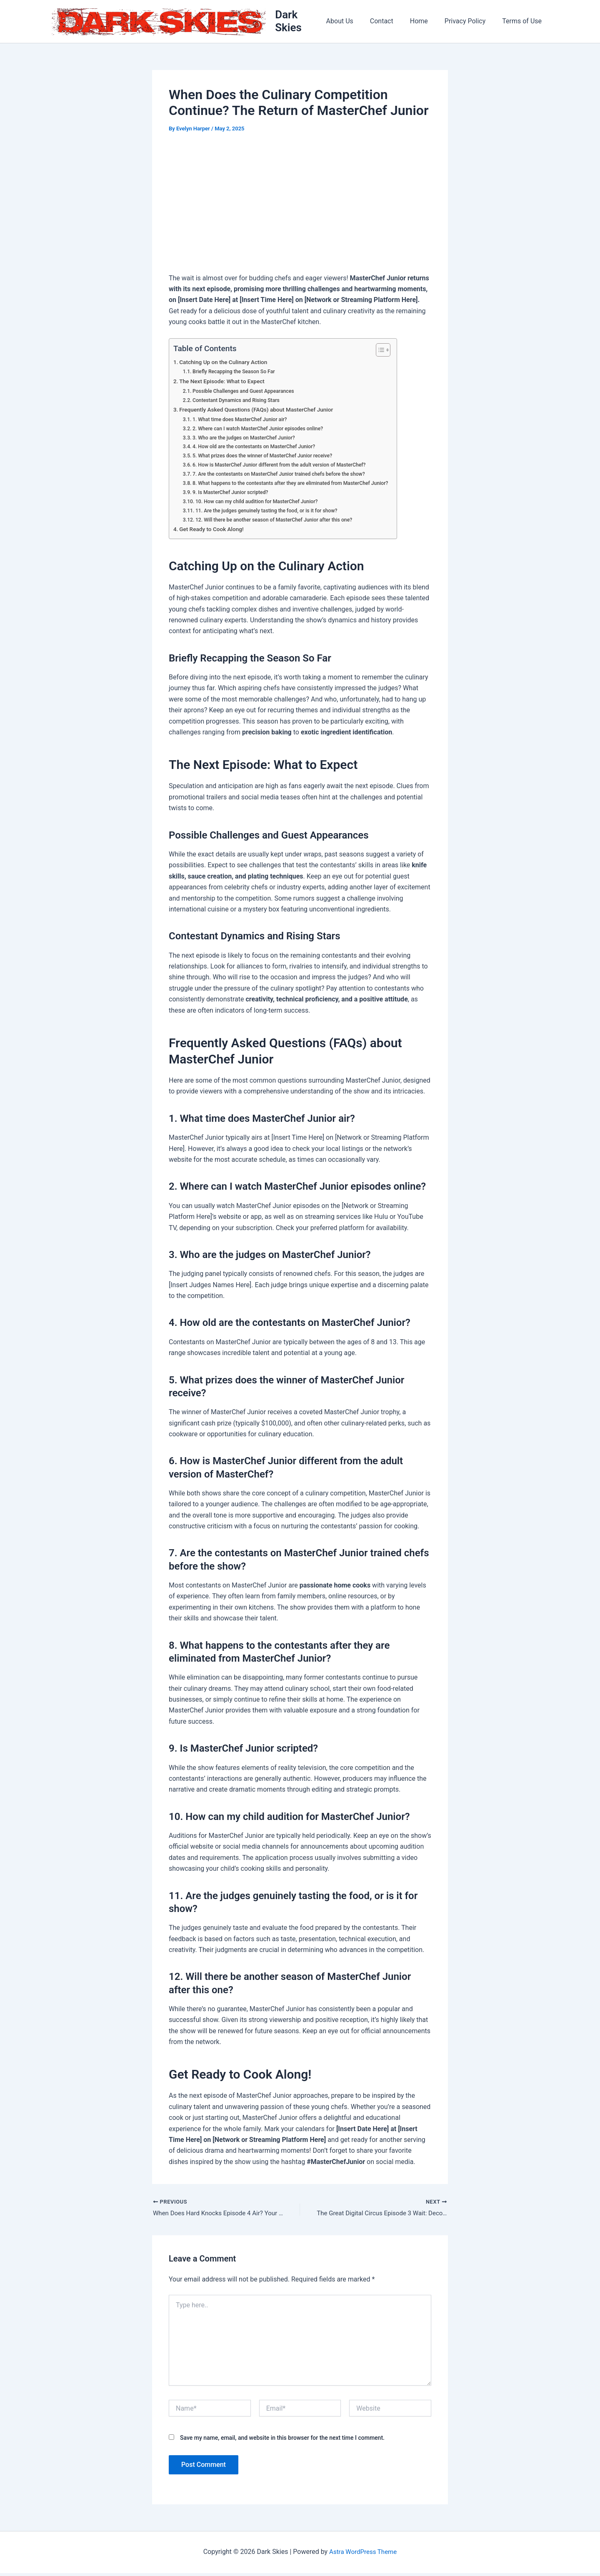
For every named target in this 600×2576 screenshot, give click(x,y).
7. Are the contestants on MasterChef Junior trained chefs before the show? (284, 476)
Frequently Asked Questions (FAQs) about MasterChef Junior (261, 411)
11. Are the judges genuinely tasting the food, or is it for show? (271, 512)
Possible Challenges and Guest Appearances (247, 392)
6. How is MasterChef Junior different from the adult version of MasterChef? (285, 467)
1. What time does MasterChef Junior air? (243, 421)
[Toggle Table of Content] (391, 352)
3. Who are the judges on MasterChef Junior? (247, 439)
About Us (354, 22)
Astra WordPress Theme (363, 2555)
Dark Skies (303, 22)
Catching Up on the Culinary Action (226, 364)
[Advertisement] (300, 206)
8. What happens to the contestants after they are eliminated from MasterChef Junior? (297, 485)
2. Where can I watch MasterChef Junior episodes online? (262, 430)
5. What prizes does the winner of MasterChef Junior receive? (267, 457)
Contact (393, 22)
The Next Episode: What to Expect (225, 383)
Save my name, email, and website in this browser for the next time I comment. (282, 2441)
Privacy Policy (470, 22)
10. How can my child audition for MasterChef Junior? (261, 503)
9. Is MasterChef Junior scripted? (233, 494)
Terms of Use (523, 22)
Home (427, 22)
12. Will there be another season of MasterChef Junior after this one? (279, 521)
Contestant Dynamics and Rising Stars (239, 402)
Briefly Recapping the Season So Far (236, 373)
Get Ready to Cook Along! (214, 531)
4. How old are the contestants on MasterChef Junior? (258, 448)
